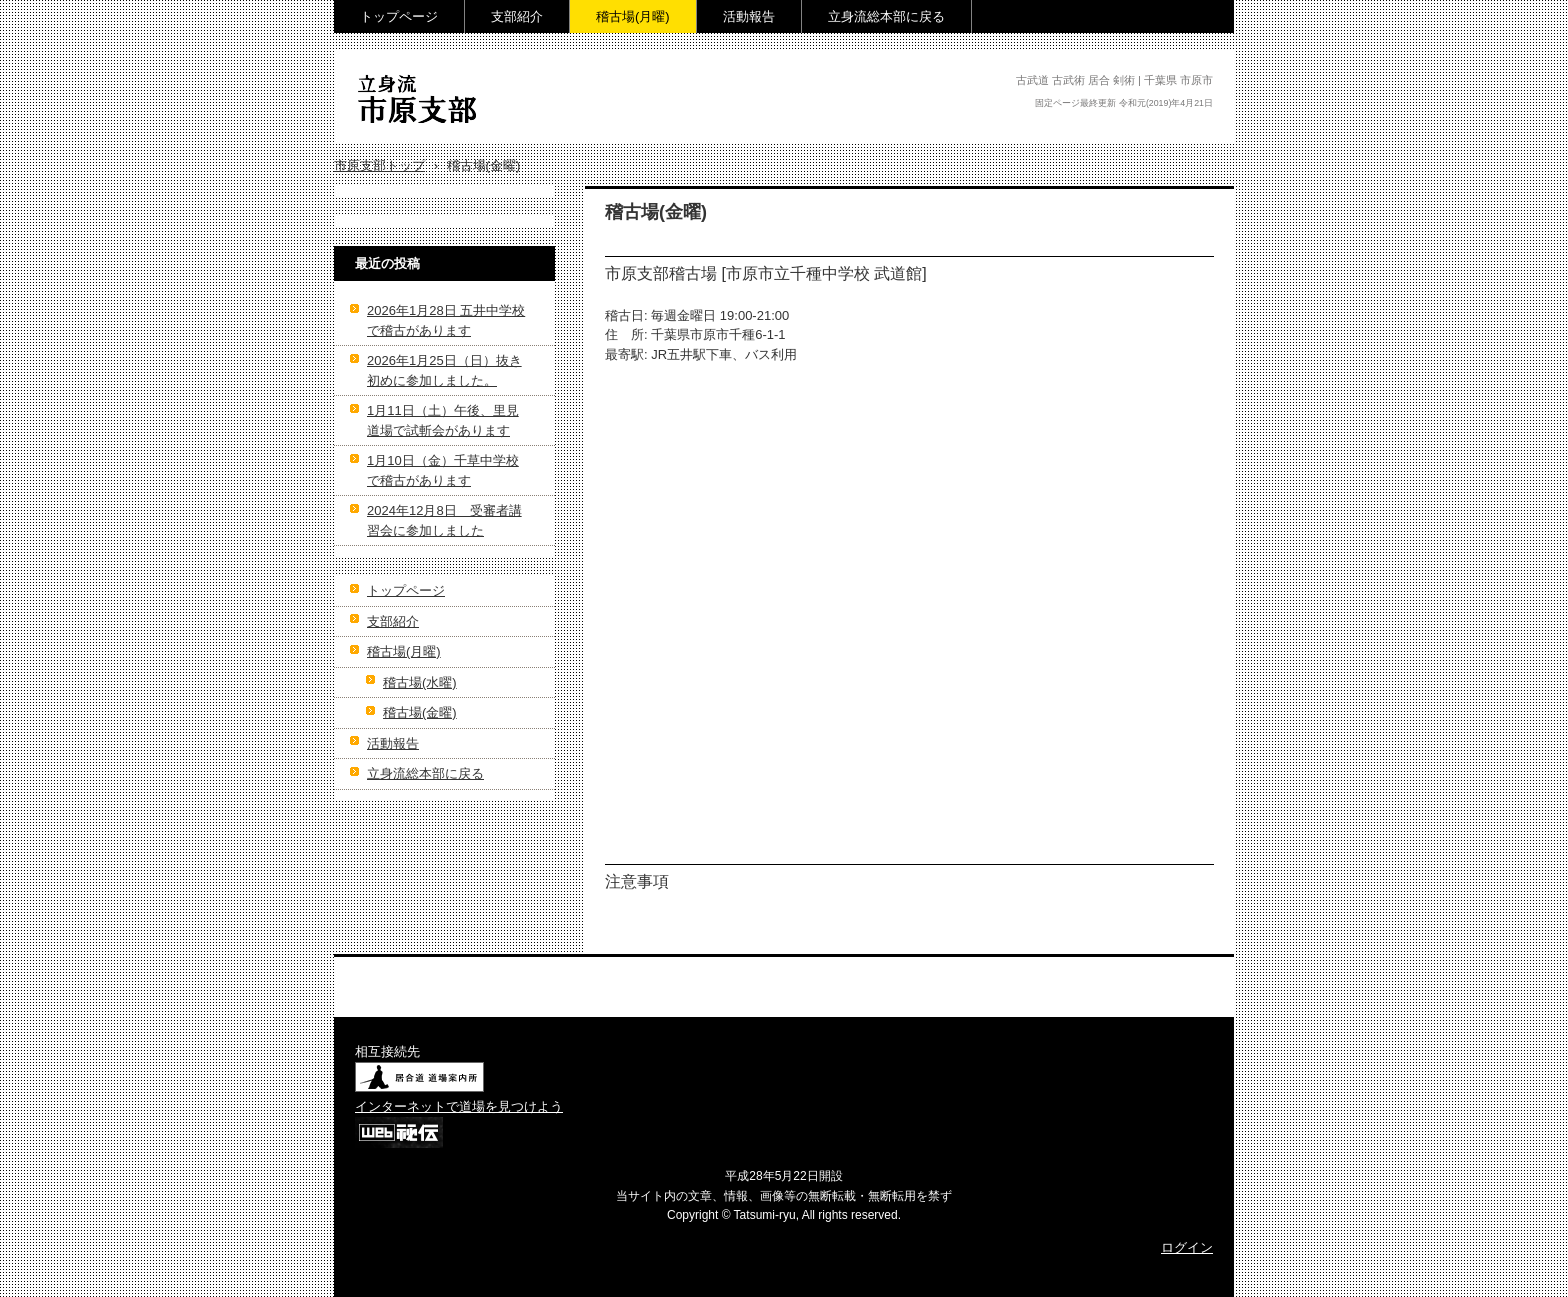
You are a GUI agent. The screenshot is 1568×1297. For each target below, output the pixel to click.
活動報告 (749, 16)
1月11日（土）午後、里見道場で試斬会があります (443, 420)
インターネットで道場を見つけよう (459, 1106)
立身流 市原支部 (420, 136)
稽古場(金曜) (420, 712)
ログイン (1187, 1247)
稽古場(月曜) (633, 16)
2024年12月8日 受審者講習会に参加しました (444, 520)
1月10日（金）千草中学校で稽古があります (443, 470)
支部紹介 (517, 16)
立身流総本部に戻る (886, 16)
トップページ (399, 16)
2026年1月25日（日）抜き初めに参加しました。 (444, 370)
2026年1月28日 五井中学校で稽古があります (446, 320)
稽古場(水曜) (420, 682)
